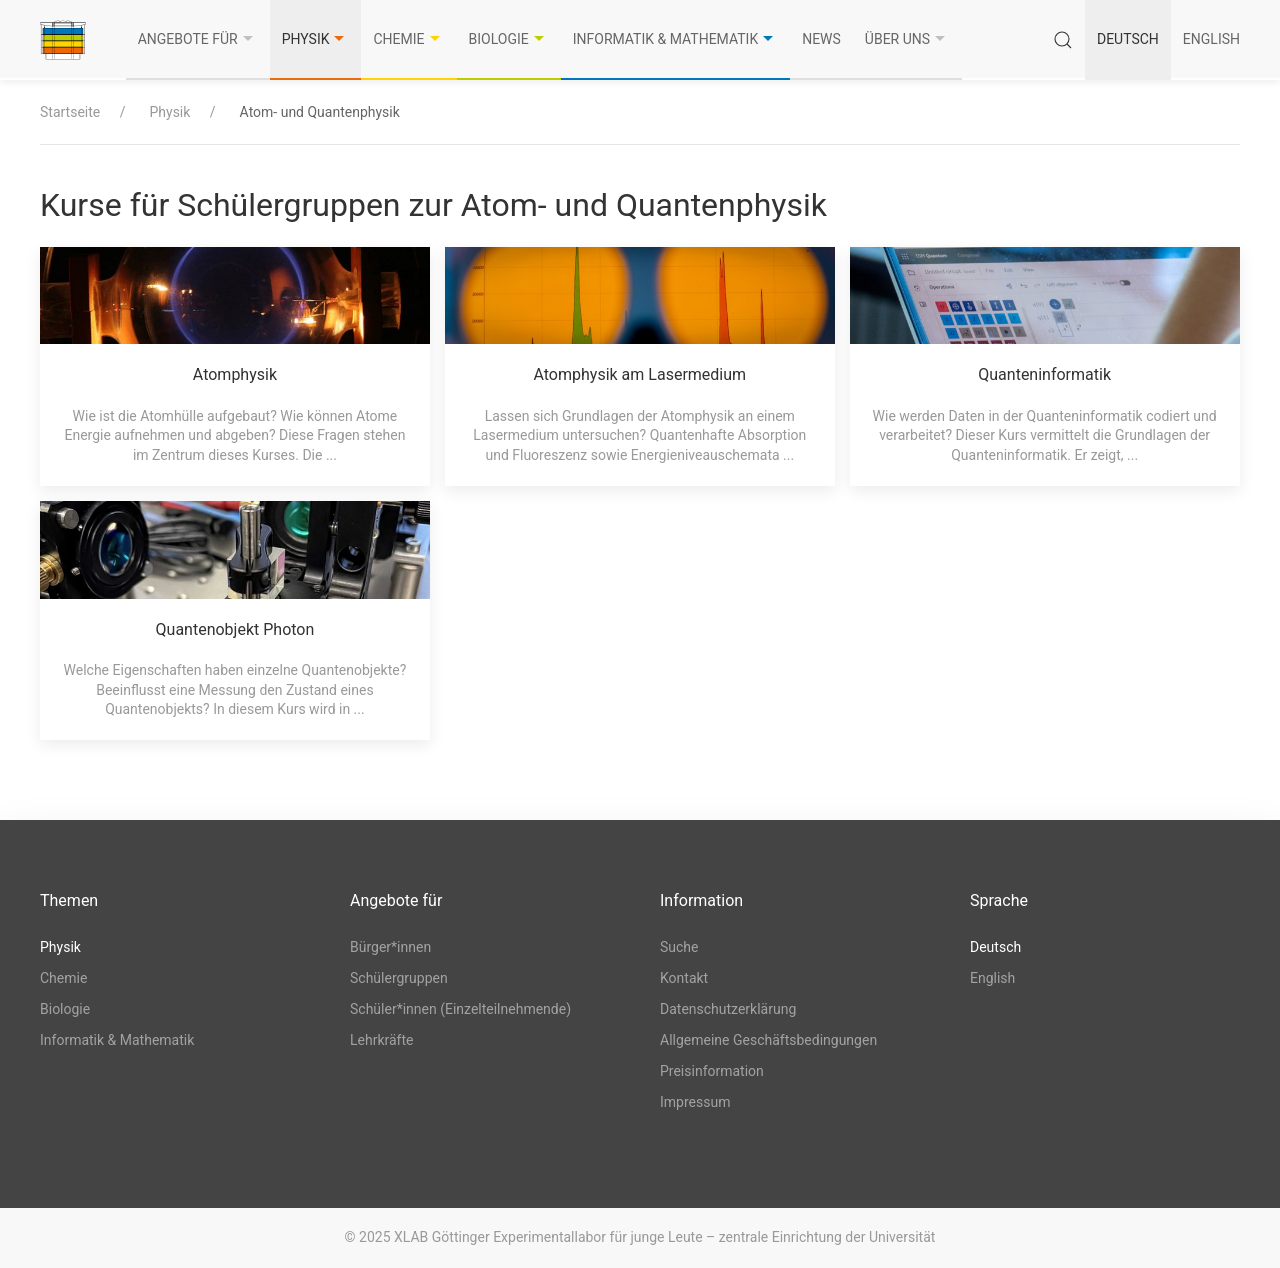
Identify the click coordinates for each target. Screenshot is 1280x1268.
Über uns (907, 39)
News (821, 39)
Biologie (509, 39)
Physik (316, 39)
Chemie (408, 39)
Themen (69, 900)
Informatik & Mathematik (675, 39)
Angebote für (198, 39)
